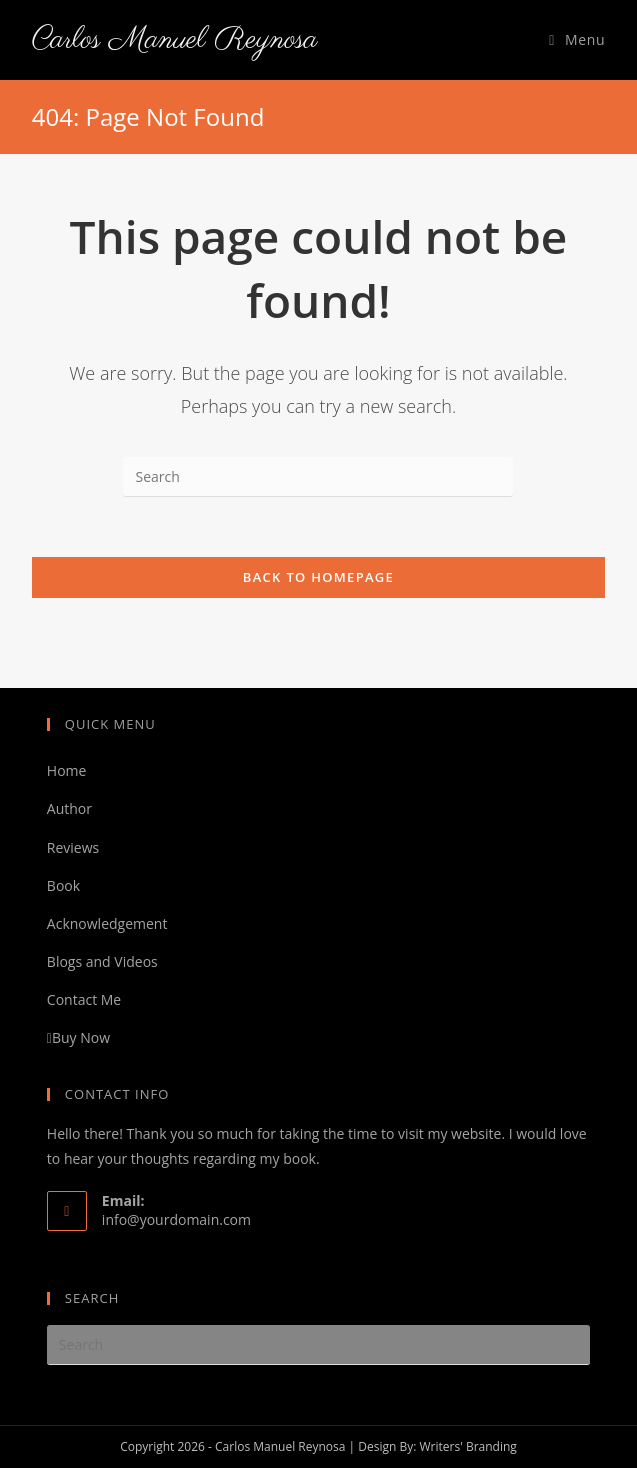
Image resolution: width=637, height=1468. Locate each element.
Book (63, 885)
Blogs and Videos (102, 961)
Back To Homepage (318, 577)
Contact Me (84, 999)
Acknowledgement (107, 923)
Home (67, 770)
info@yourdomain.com (176, 1219)
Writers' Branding (467, 1446)
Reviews (73, 847)
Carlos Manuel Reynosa (175, 40)
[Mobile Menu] (577, 40)
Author (69, 808)
